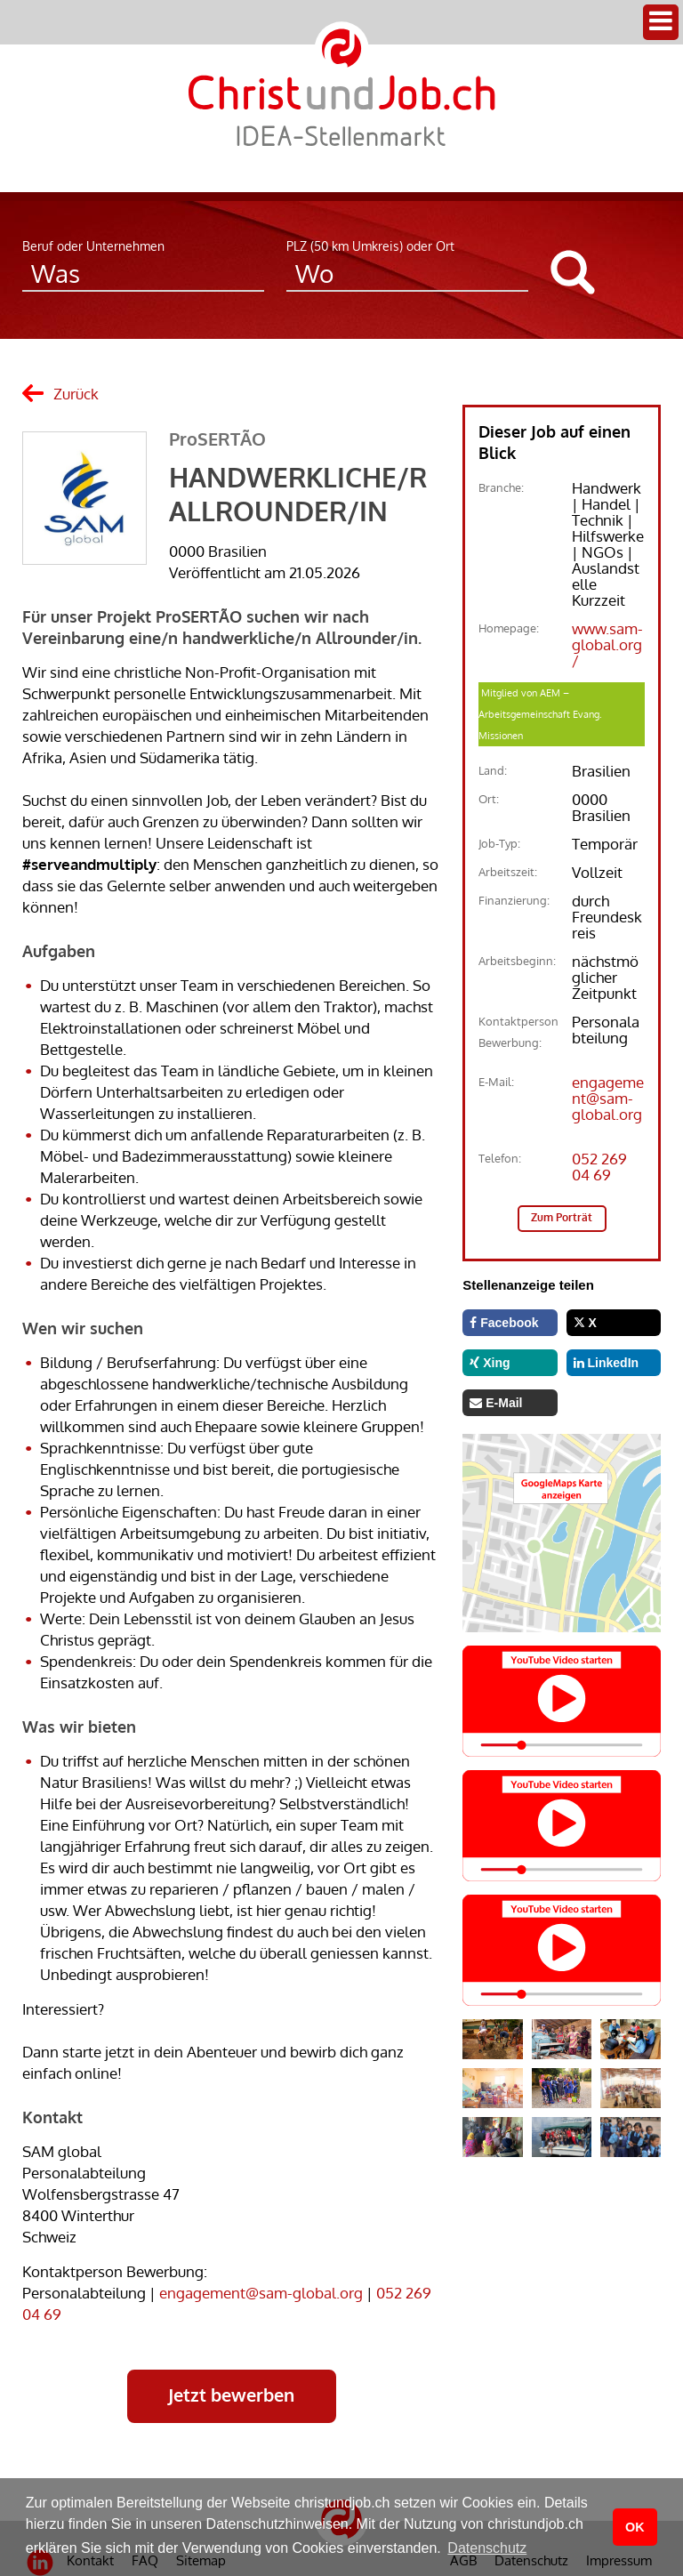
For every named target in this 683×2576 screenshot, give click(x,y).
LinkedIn (606, 1363)
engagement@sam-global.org (261, 2292)
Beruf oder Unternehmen (93, 246)
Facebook (504, 1323)
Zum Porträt (561, 1217)
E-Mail (496, 1403)
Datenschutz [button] (486, 2548)
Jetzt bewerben (231, 2394)
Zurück (76, 393)
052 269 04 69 (599, 1166)
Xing (490, 1363)
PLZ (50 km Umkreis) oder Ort (370, 246)
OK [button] (635, 2527)
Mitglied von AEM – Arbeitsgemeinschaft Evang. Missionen (540, 714)
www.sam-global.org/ (607, 644)
